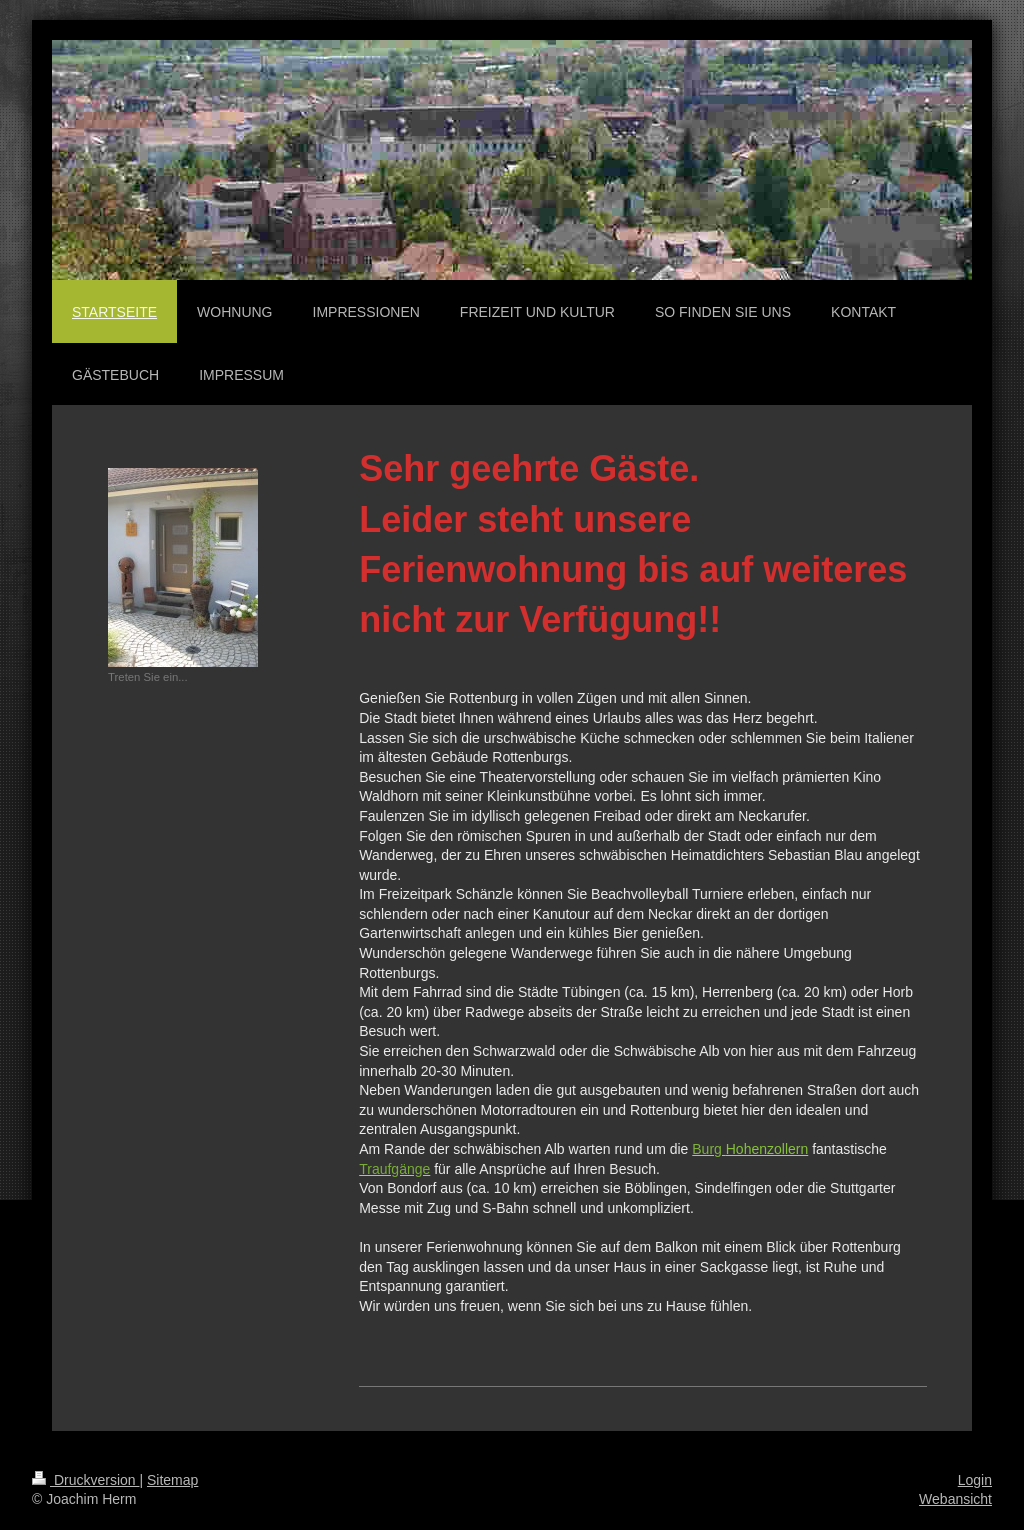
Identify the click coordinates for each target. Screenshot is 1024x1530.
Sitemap (172, 1480)
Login (975, 1480)
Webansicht (955, 1499)
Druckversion (85, 1480)
